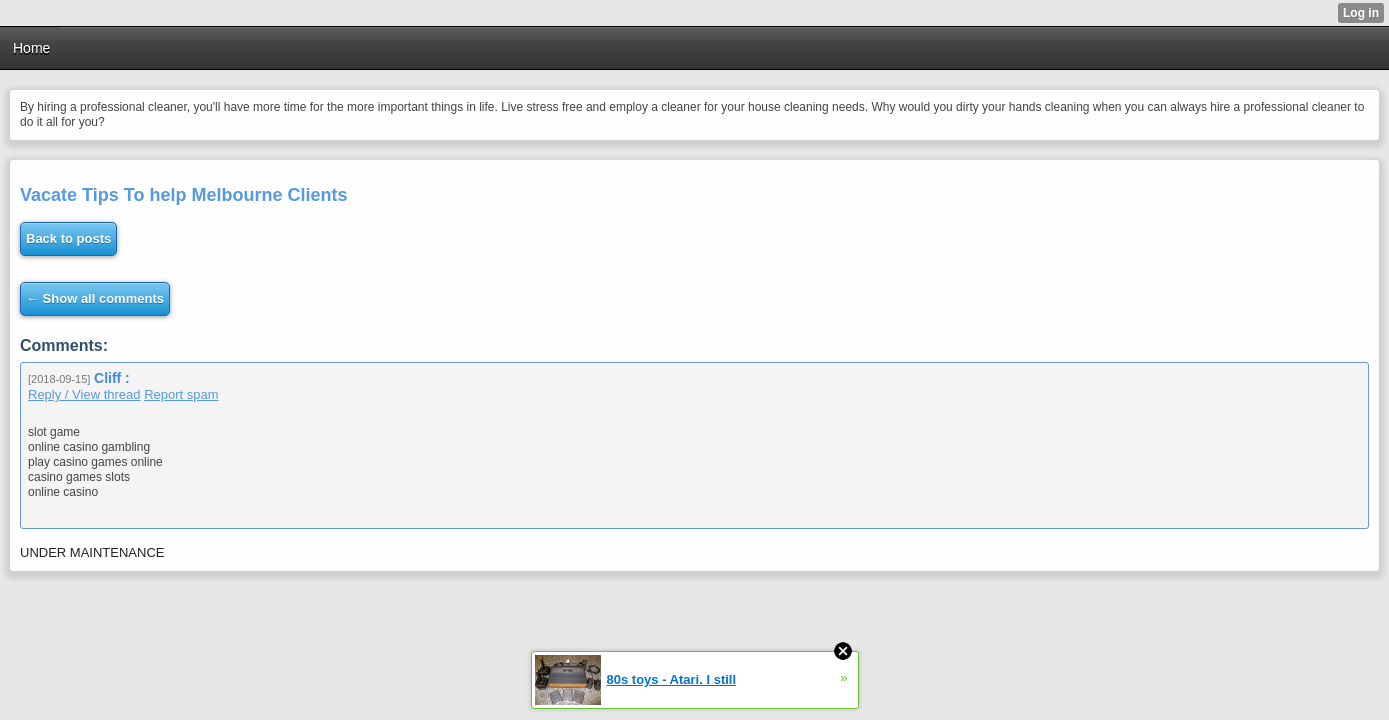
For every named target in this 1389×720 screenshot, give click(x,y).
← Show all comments (95, 298)
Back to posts (68, 238)
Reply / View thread (84, 394)
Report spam (181, 394)
